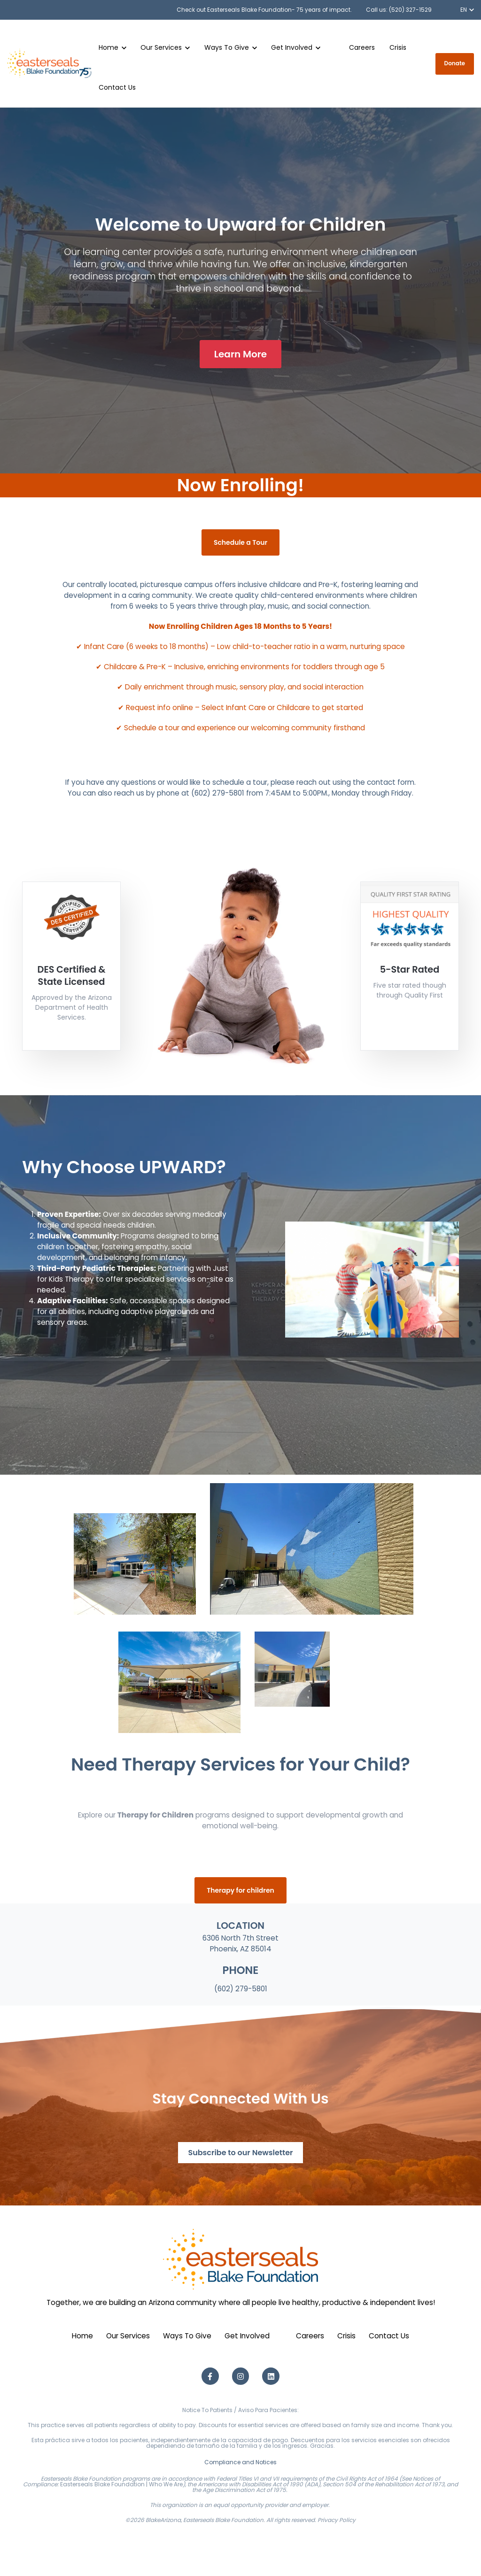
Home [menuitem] (82, 2336)
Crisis (397, 47)
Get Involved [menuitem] (247, 2336)
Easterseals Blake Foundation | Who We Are (121, 2484)
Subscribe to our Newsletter (240, 2152)
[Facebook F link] (210, 2376)
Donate (454, 63)
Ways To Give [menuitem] (187, 2336)
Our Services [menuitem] (128, 2336)
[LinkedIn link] (270, 2376)
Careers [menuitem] (310, 2336)
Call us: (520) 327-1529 (399, 10)
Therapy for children (240, 1890)
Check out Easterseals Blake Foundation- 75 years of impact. (264, 10)
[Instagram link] (240, 2376)
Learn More (240, 354)
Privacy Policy (337, 2520)
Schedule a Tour (240, 542)
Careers (362, 47)
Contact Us (117, 87)
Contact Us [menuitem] (389, 2336)
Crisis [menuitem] (346, 2336)
